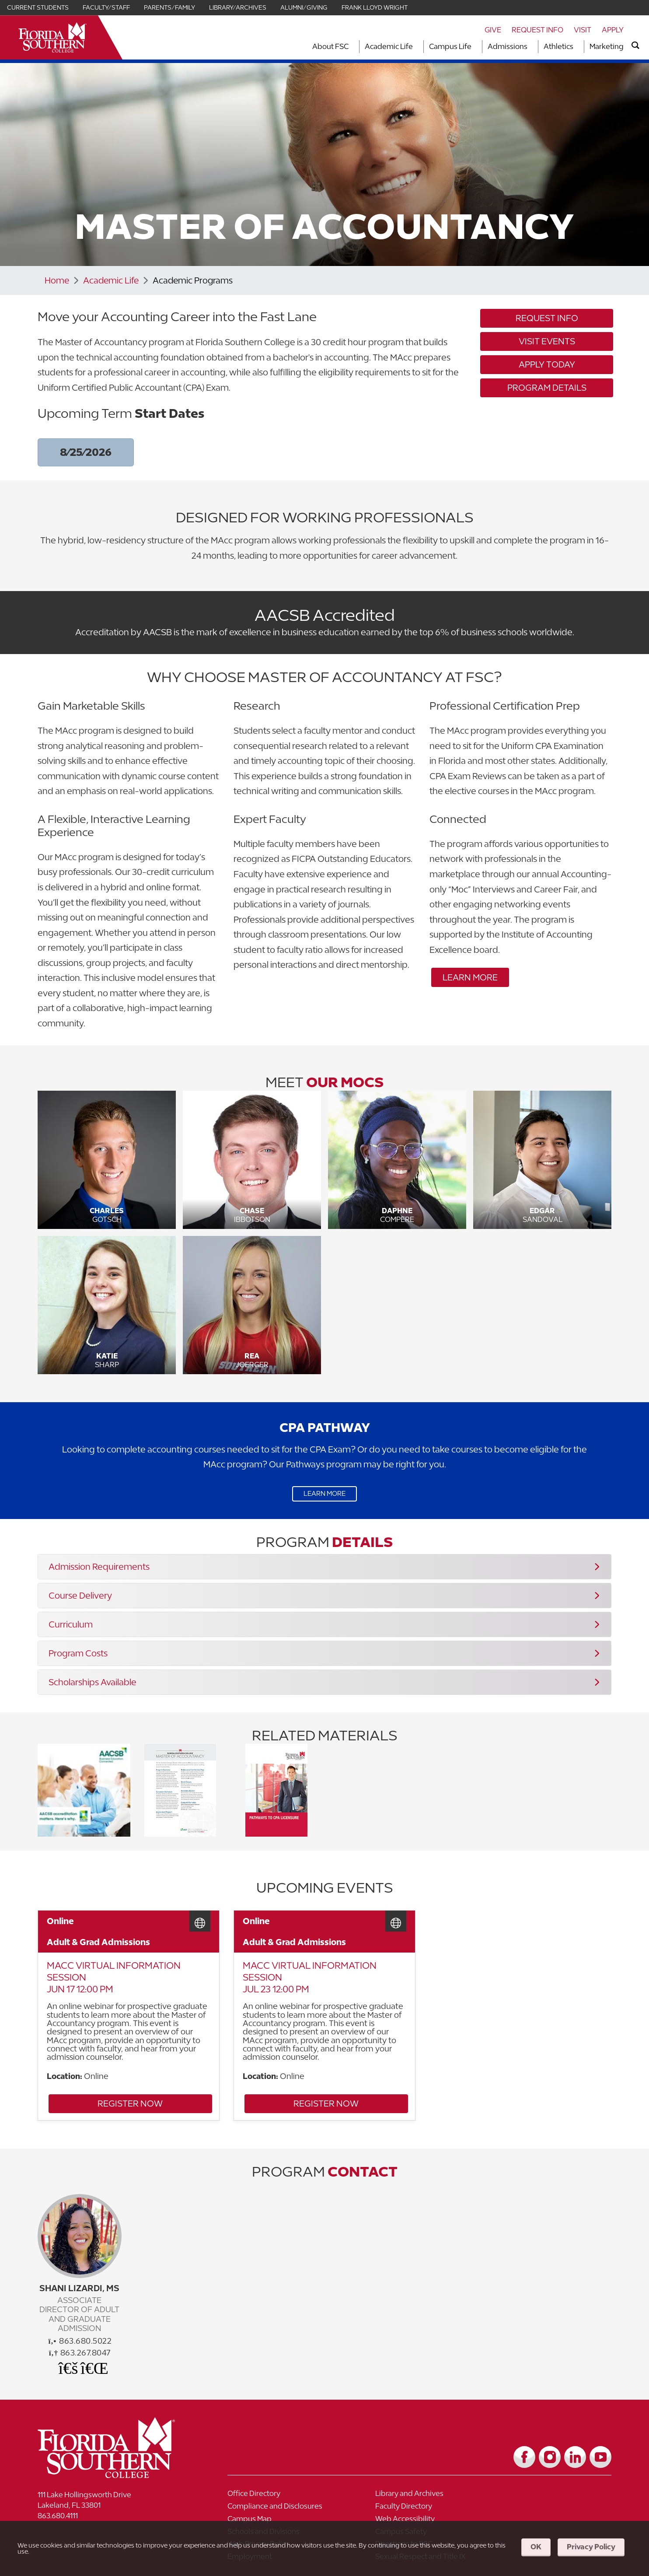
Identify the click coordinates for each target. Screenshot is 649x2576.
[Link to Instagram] (550, 2453)
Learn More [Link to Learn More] (324, 1494)
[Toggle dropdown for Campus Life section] (474, 46)
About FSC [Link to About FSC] (330, 46)
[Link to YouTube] (600, 2453)
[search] (635, 45)
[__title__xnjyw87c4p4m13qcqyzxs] (52, 37)
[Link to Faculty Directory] (290, 2505)
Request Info (537, 29)
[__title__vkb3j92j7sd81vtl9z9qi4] (118, 2471)
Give (493, 29)
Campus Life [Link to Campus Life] (450, 46)
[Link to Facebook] (524, 2453)
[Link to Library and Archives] (417, 2492)
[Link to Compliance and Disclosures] (544, 2492)
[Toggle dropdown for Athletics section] (576, 46)
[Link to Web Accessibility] (544, 2505)
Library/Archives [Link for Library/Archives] (237, 7)
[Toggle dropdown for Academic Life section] (415, 46)
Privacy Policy (591, 2546)
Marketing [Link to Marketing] (607, 46)
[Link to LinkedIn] (575, 2453)
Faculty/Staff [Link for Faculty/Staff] (106, 7)
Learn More (470, 977)
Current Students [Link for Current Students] (38, 7)
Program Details (546, 388)
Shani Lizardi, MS (79, 2289)
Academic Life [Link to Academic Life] (389, 46)
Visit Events (547, 341)
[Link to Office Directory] (290, 2492)
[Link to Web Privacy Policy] (544, 2517)
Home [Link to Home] (57, 280)
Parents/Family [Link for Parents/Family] (169, 7)
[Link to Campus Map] (417, 2505)
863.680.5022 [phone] (80, 2341)
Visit (582, 29)
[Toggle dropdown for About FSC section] (351, 46)
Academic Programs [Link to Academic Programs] (195, 280)
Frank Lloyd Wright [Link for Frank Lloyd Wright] (375, 7)
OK (535, 2546)
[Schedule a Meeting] (90, 2368)
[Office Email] (69, 2368)
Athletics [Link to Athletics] (558, 46)
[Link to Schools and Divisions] (290, 2517)
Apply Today (547, 365)
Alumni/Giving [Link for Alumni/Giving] (304, 7)
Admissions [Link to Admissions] (507, 46)
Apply (613, 29)
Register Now (106, 2107)
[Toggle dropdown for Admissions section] (530, 46)
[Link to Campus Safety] (417, 2517)
